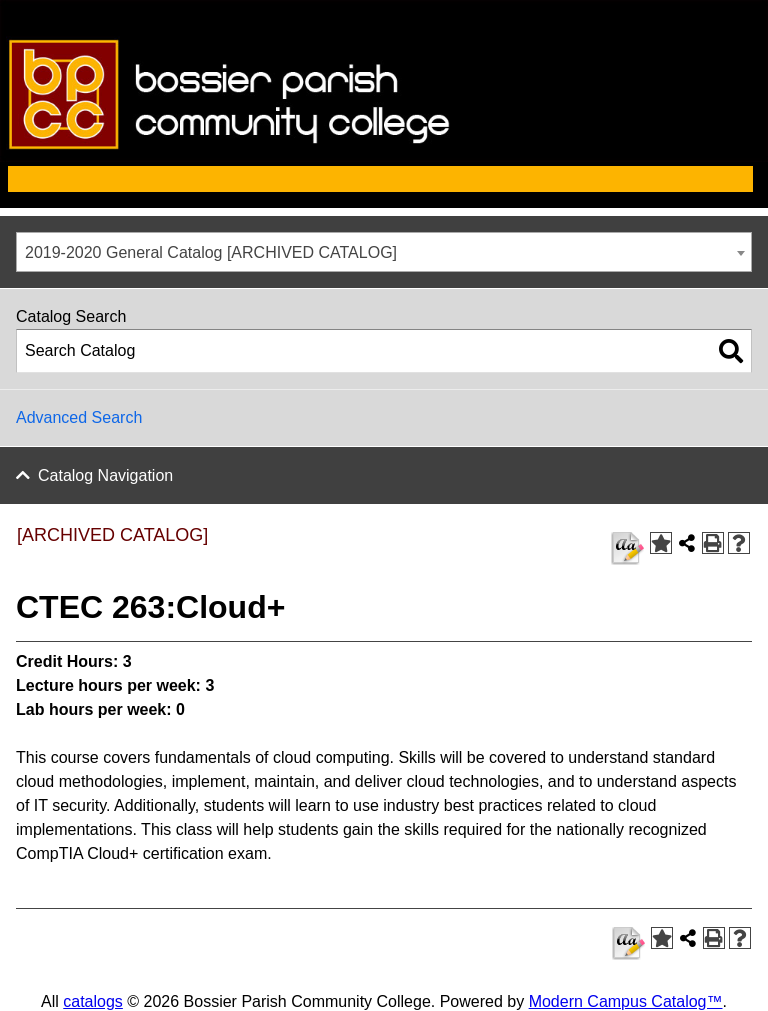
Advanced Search (79, 417)
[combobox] (384, 252)
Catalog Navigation (105, 475)
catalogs (93, 1001)
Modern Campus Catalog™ (626, 1001)
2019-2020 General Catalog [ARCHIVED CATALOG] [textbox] (211, 252)
